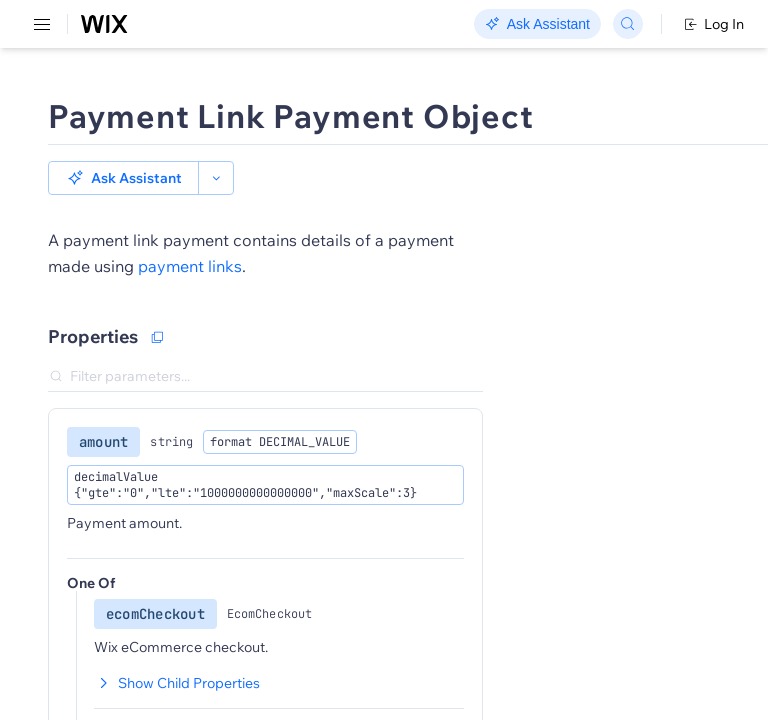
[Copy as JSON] (157, 337)
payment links (190, 266)
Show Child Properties (177, 683)
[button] (123, 178)
